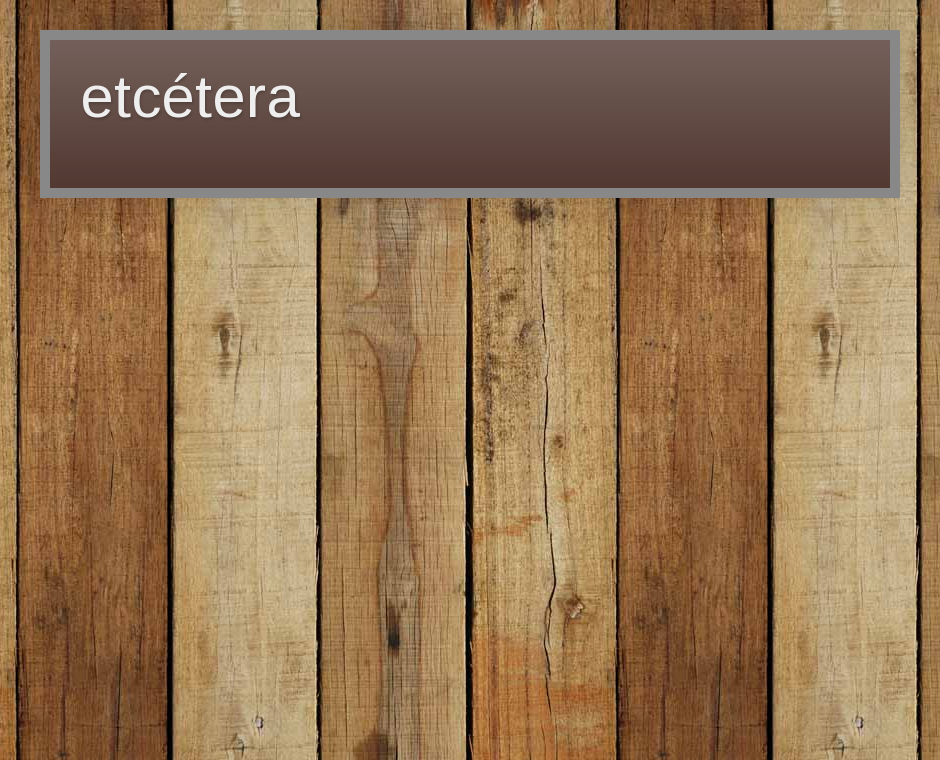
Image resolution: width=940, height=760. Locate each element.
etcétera (190, 96)
